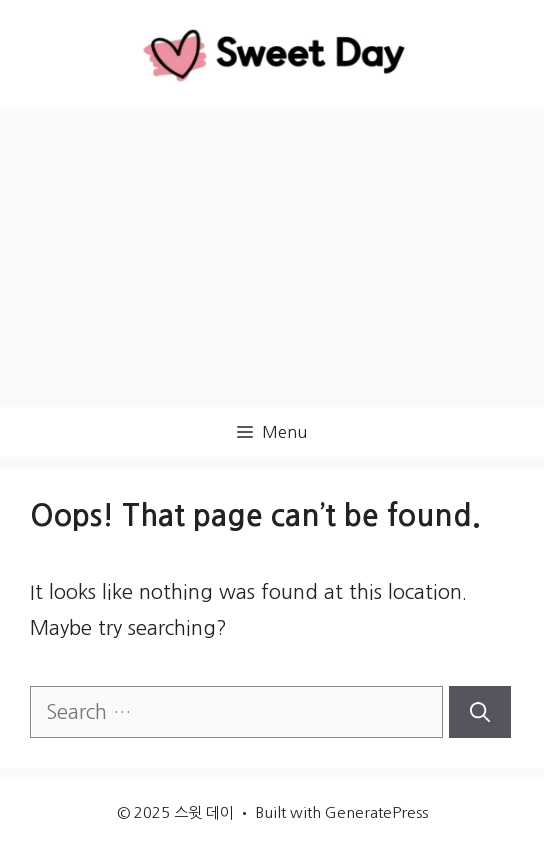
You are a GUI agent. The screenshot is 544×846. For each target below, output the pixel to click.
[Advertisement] (272, 257)
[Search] (480, 712)
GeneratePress (376, 812)
